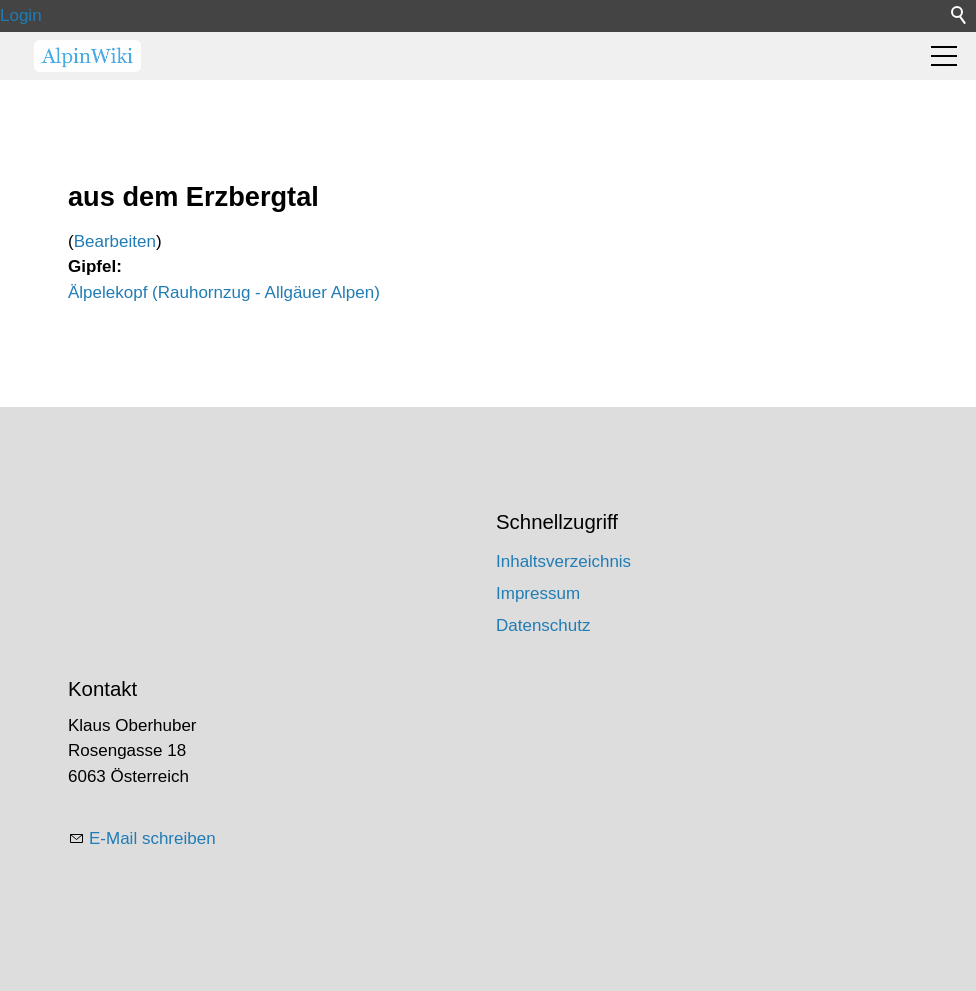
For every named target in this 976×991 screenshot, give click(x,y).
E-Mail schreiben (152, 838)
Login (21, 15)
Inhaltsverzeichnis (563, 561)
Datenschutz (543, 625)
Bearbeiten (115, 241)
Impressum (538, 593)
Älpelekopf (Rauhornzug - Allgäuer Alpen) (224, 292)
